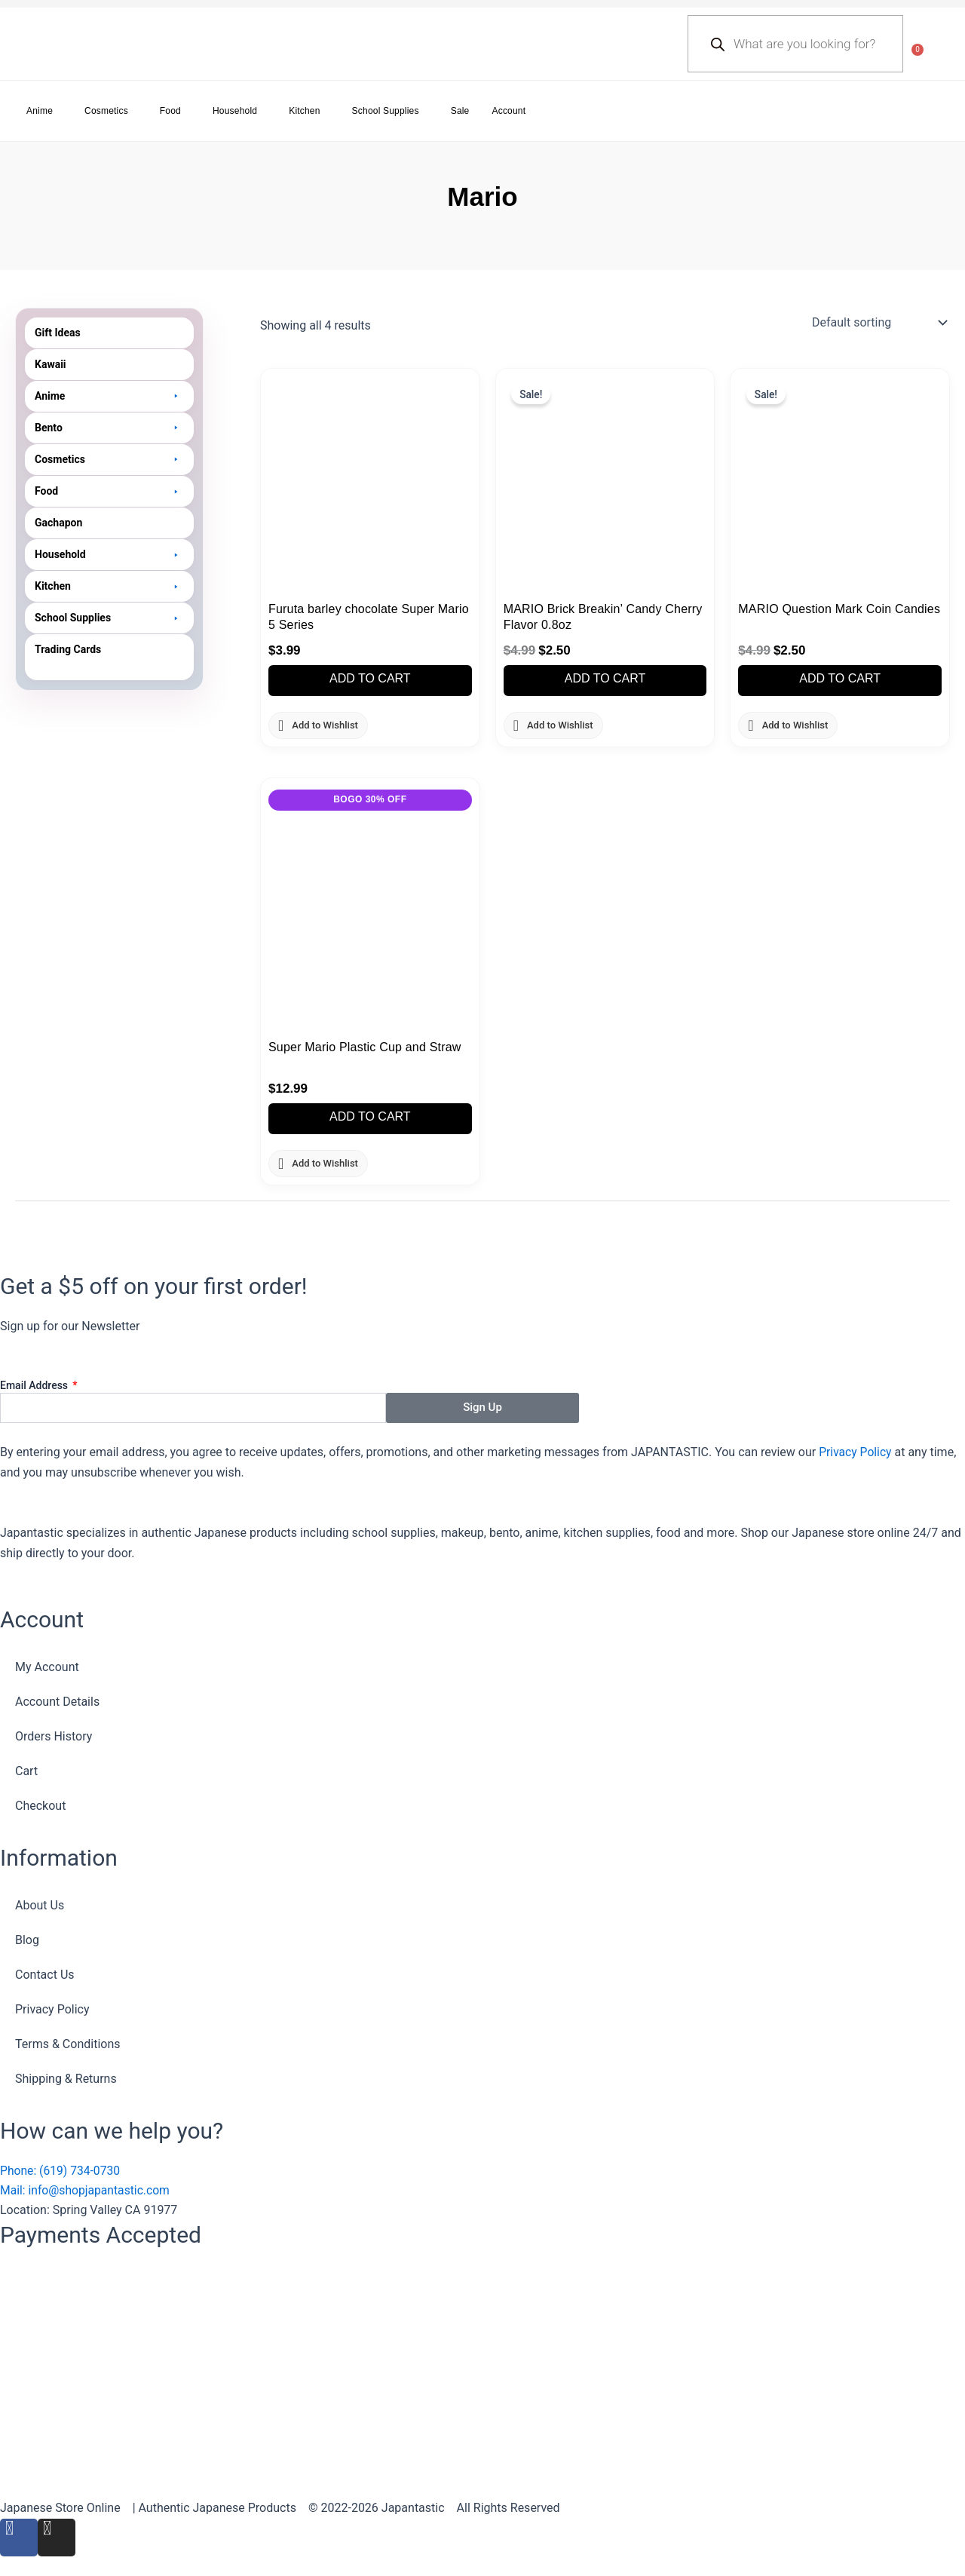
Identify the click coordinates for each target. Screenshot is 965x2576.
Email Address (35, 1384)
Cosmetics (106, 111)
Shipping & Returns (66, 2078)
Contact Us (45, 1974)
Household (235, 111)
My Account (47, 1665)
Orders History (53, 1735)
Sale (460, 111)
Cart (26, 1769)
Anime (39, 111)
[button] (109, 396)
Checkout (40, 1804)
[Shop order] (878, 323)
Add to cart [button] (370, 679)
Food (170, 111)
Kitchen (304, 111)
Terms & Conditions (68, 2043)
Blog (27, 1939)
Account (509, 111)
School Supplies (385, 111)
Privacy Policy (856, 1451)
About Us (39, 1904)
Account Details (57, 1700)
